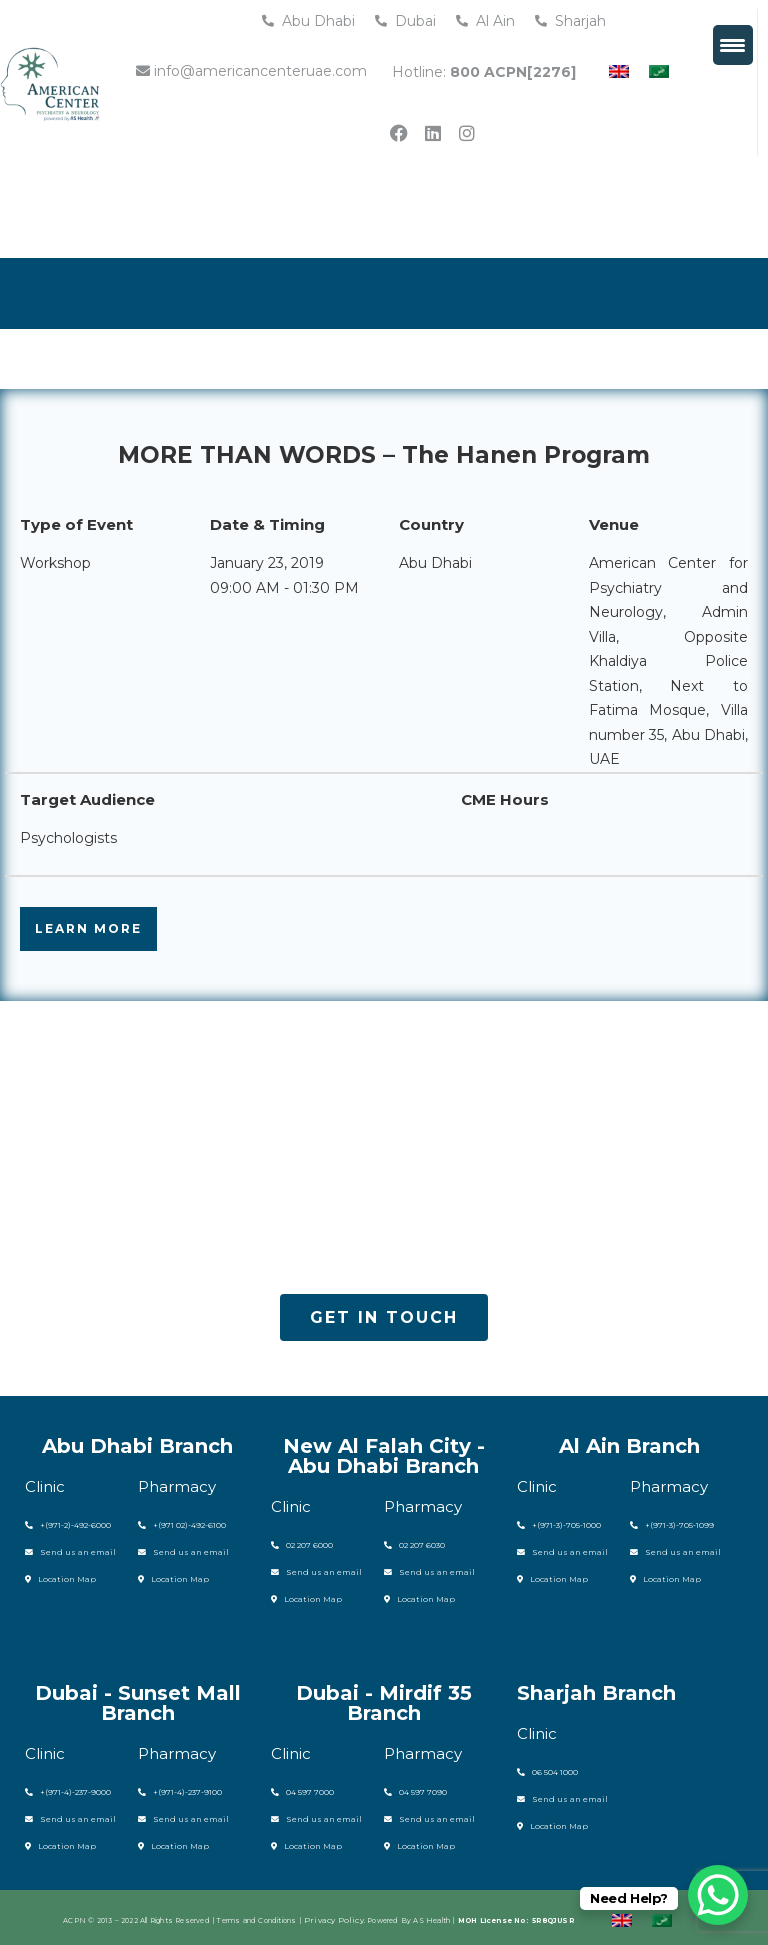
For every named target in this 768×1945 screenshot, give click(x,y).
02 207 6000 (298, 1544)
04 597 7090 (411, 1788)
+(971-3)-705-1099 (667, 1524)
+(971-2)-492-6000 (63, 1524)
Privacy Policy (334, 1914)
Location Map (54, 1576)
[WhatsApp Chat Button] (718, 1895)
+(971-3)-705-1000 (554, 1524)
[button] (384, 1318)
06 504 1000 (544, 1768)
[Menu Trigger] (733, 45)
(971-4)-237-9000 (72, 1788)
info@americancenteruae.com (251, 71)
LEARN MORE (88, 928)
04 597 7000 (298, 1788)
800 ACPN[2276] (513, 72)
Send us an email (61, 1550)
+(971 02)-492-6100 (177, 1524)
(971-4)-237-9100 (185, 1788)
